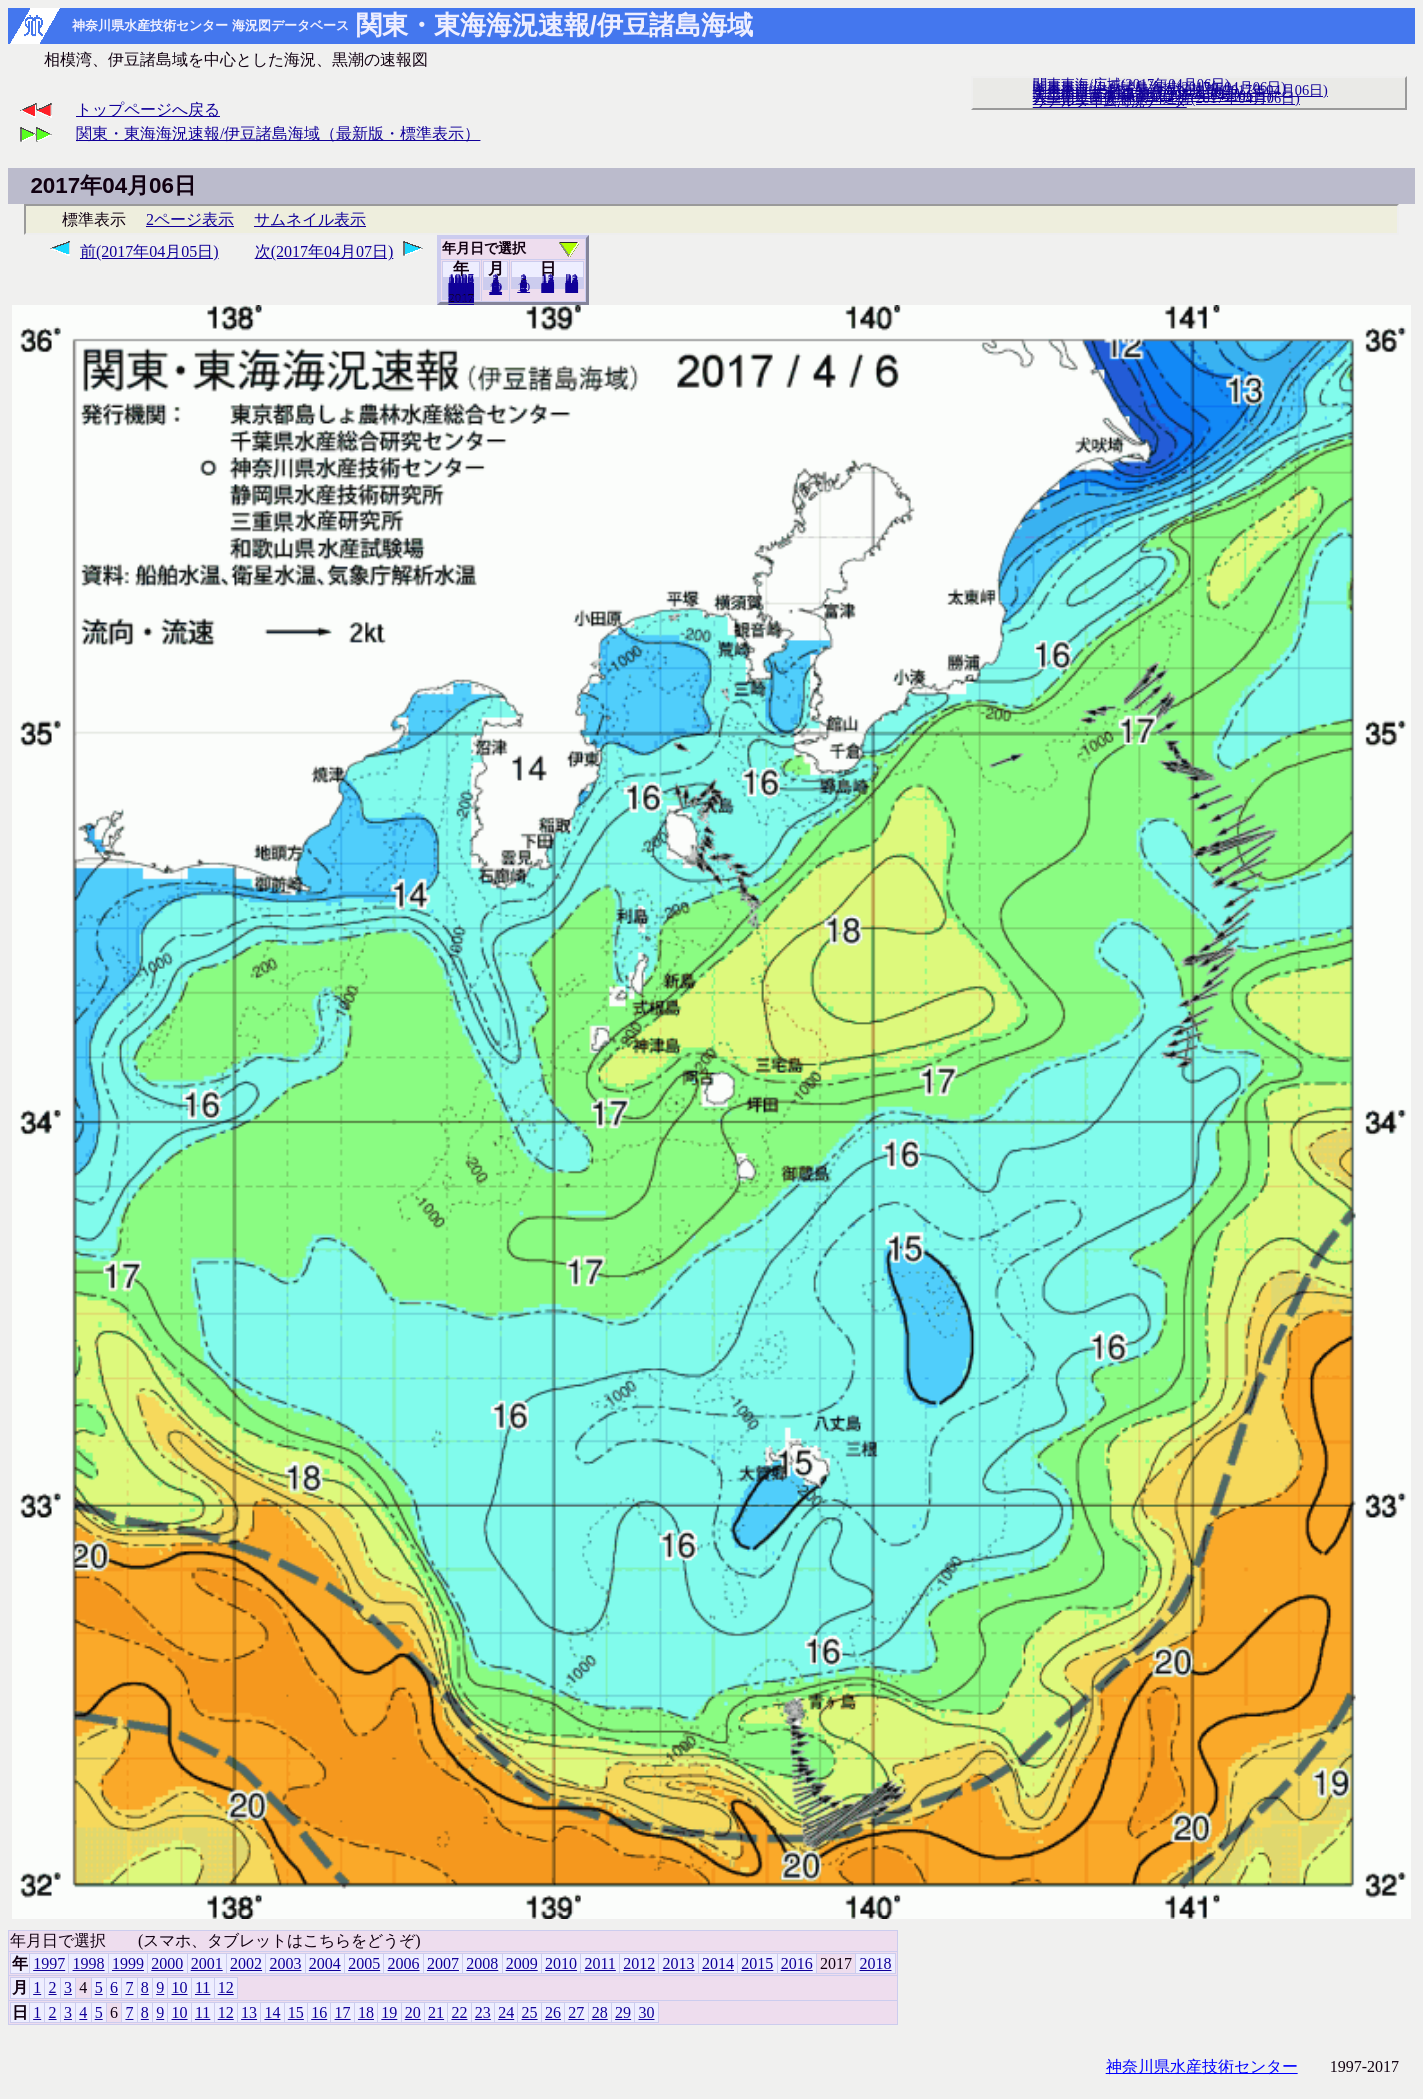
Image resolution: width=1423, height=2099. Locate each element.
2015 (757, 1963)
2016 (797, 1963)
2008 (482, 1963)
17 (343, 2012)
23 (483, 2012)
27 (576, 2012)
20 (547, 287)
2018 (461, 299)
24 (506, 2012)
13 (249, 2012)
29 (623, 2012)
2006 (404, 1963)
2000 (167, 1963)
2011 (599, 1963)
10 (523, 287)
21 (436, 2012)
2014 (718, 1963)
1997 (49, 1963)
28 (600, 2012)
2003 (285, 1963)
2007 (443, 1963)
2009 (522, 1963)
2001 (207, 1963)
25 (530, 2012)
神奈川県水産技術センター (1202, 2066)
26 (553, 2012)
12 (495, 289)
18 (366, 2012)
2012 (639, 1963)
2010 (561, 1963)
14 (272, 2012)
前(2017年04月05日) (149, 251)
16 (319, 2012)
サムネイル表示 (310, 219)
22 (459, 2012)
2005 (364, 1963)
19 (389, 2012)
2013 (679, 1963)
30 (571, 287)
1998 (89, 1963)
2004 (325, 1963)
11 (202, 1987)
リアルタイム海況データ (1110, 101)
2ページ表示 (190, 219)
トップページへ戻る (148, 109)
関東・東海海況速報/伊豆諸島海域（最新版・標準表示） (278, 133)
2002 (246, 1963)
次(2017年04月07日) (324, 251)
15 (296, 2012)
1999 (128, 1963)
